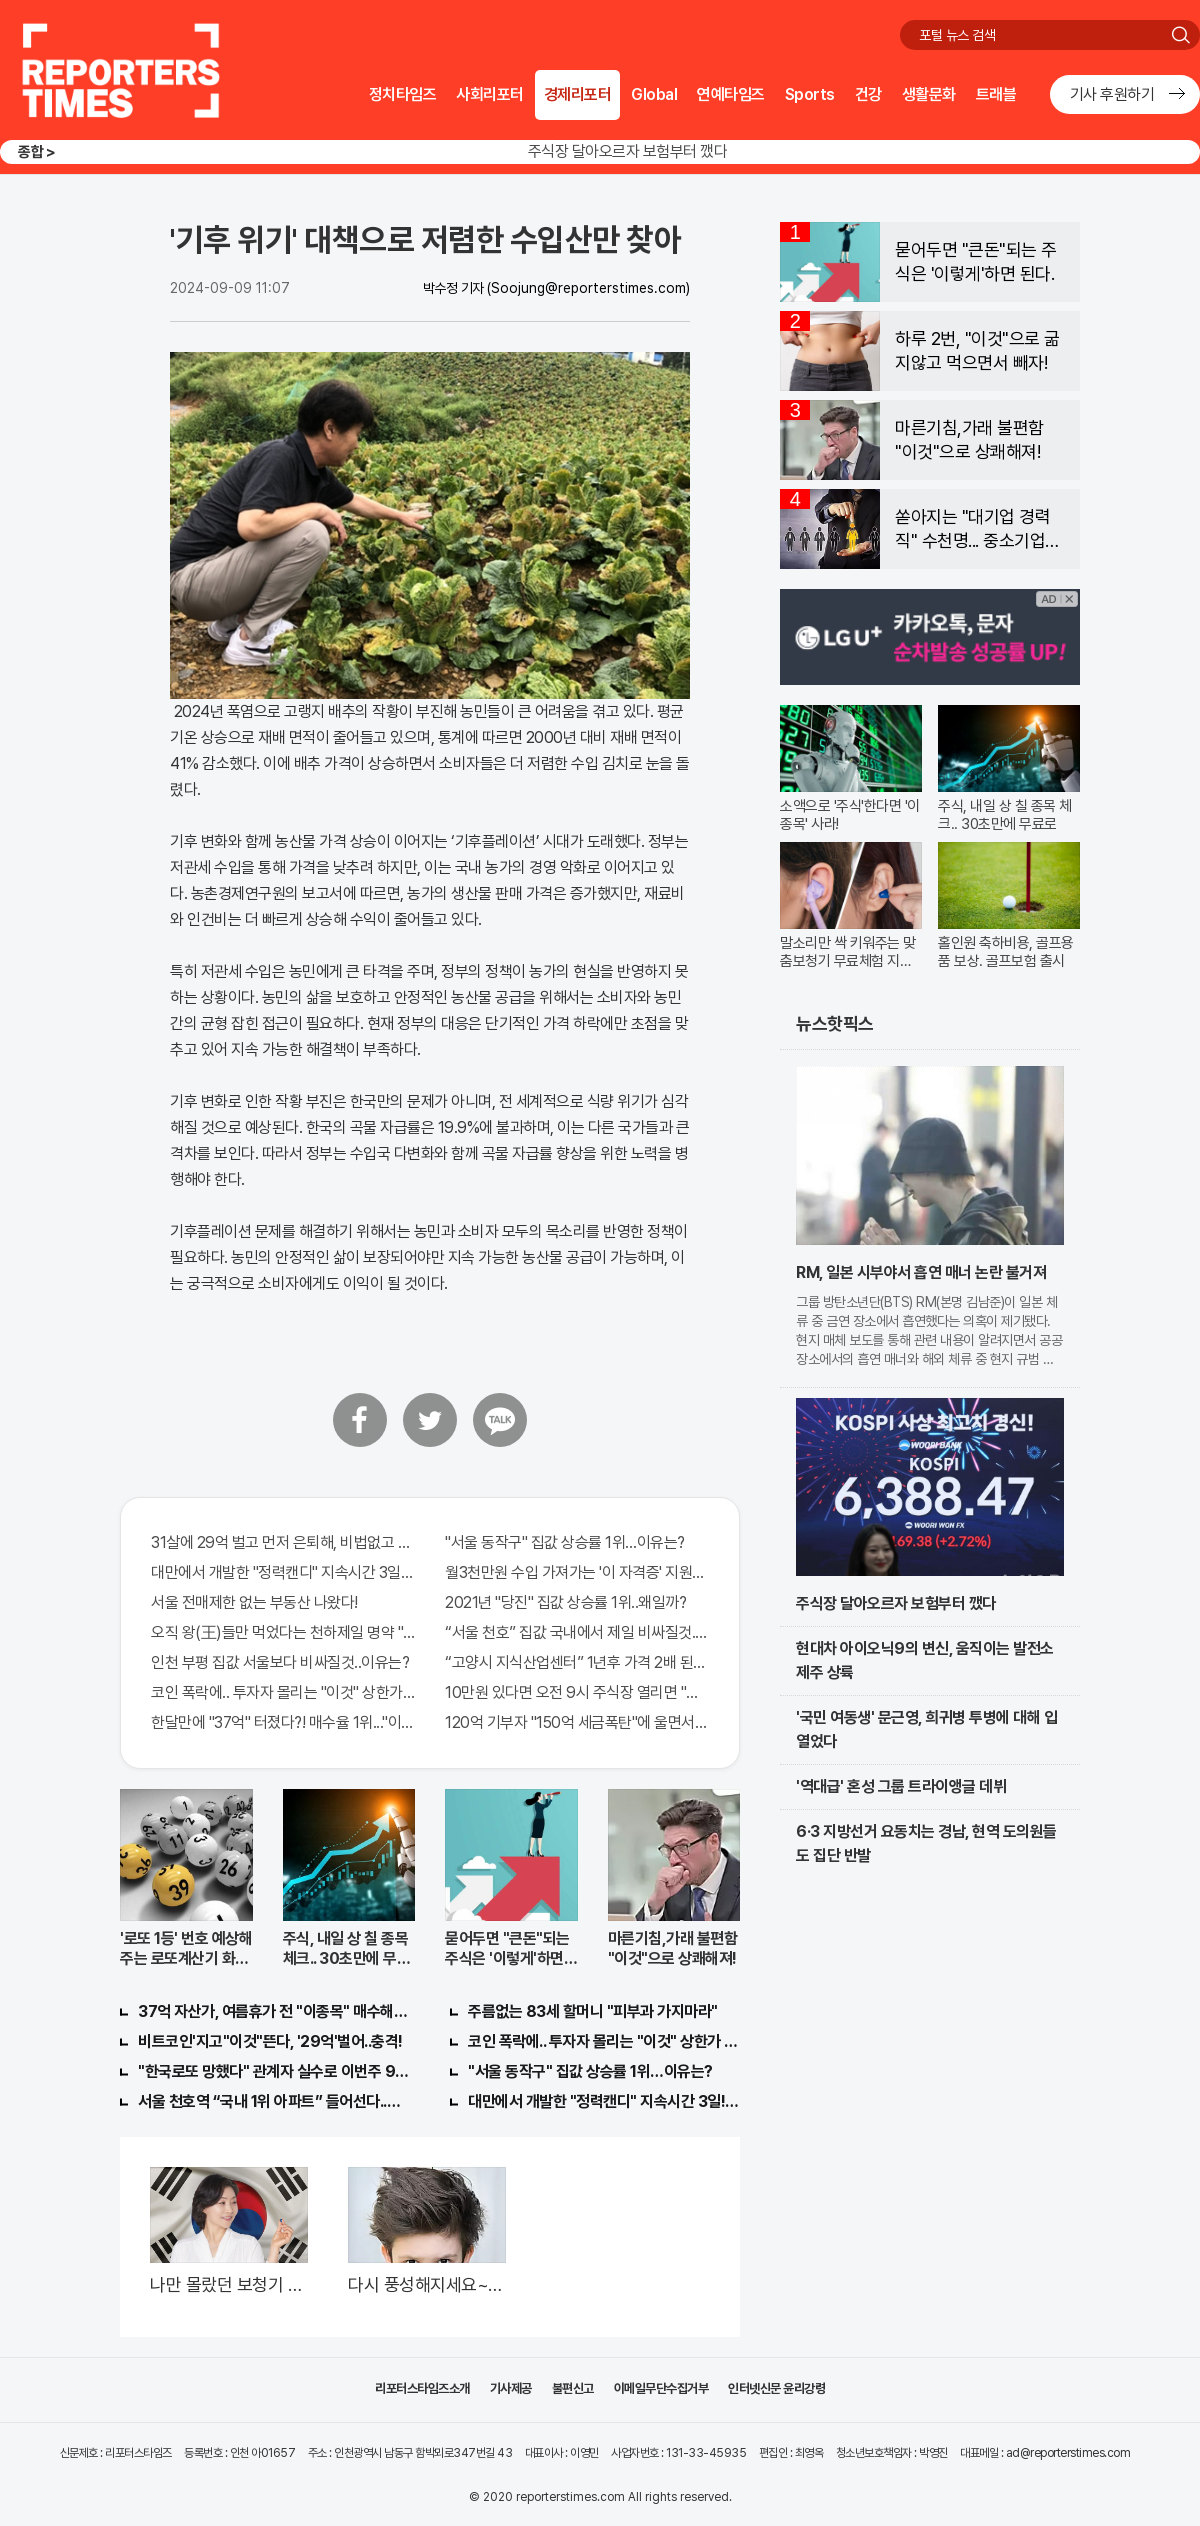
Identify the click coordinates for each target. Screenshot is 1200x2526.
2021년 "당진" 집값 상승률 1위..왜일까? (565, 1602)
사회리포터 (490, 94)
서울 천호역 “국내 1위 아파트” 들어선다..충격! (274, 2101)
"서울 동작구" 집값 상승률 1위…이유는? (565, 1542)
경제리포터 (578, 94)
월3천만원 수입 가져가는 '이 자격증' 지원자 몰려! (577, 1572)
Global (654, 94)
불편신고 (573, 2388)
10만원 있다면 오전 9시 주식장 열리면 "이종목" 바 (577, 1692)
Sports (810, 94)
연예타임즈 (731, 94)
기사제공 (511, 2388)
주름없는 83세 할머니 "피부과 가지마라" (593, 2011)
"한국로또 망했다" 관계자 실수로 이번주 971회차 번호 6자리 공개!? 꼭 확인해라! (274, 2071)
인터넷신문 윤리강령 (776, 2388)
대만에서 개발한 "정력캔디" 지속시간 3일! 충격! (604, 2101)
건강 (868, 94)
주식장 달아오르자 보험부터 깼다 (628, 151)
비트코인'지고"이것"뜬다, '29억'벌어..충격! (270, 2041)
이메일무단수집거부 (661, 2388)
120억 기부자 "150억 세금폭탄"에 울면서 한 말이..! (577, 1722)
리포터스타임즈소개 (422, 2388)
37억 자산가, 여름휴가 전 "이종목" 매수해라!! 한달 (274, 2011)
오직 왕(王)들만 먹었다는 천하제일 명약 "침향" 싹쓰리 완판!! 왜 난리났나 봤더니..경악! (283, 1632)
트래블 (996, 94)
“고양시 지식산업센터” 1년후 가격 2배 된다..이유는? (577, 1662)
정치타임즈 (403, 94)
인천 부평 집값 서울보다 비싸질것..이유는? (280, 1662)
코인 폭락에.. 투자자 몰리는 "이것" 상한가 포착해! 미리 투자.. (283, 1692)
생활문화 (929, 94)
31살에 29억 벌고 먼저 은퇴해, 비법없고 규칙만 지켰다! (283, 1542)
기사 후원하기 (1112, 94)
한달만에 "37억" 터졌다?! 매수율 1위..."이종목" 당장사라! (283, 1722)
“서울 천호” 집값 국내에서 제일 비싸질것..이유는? (577, 1632)
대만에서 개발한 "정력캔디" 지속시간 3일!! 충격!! (283, 1572)
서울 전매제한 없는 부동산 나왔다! (254, 1602)
